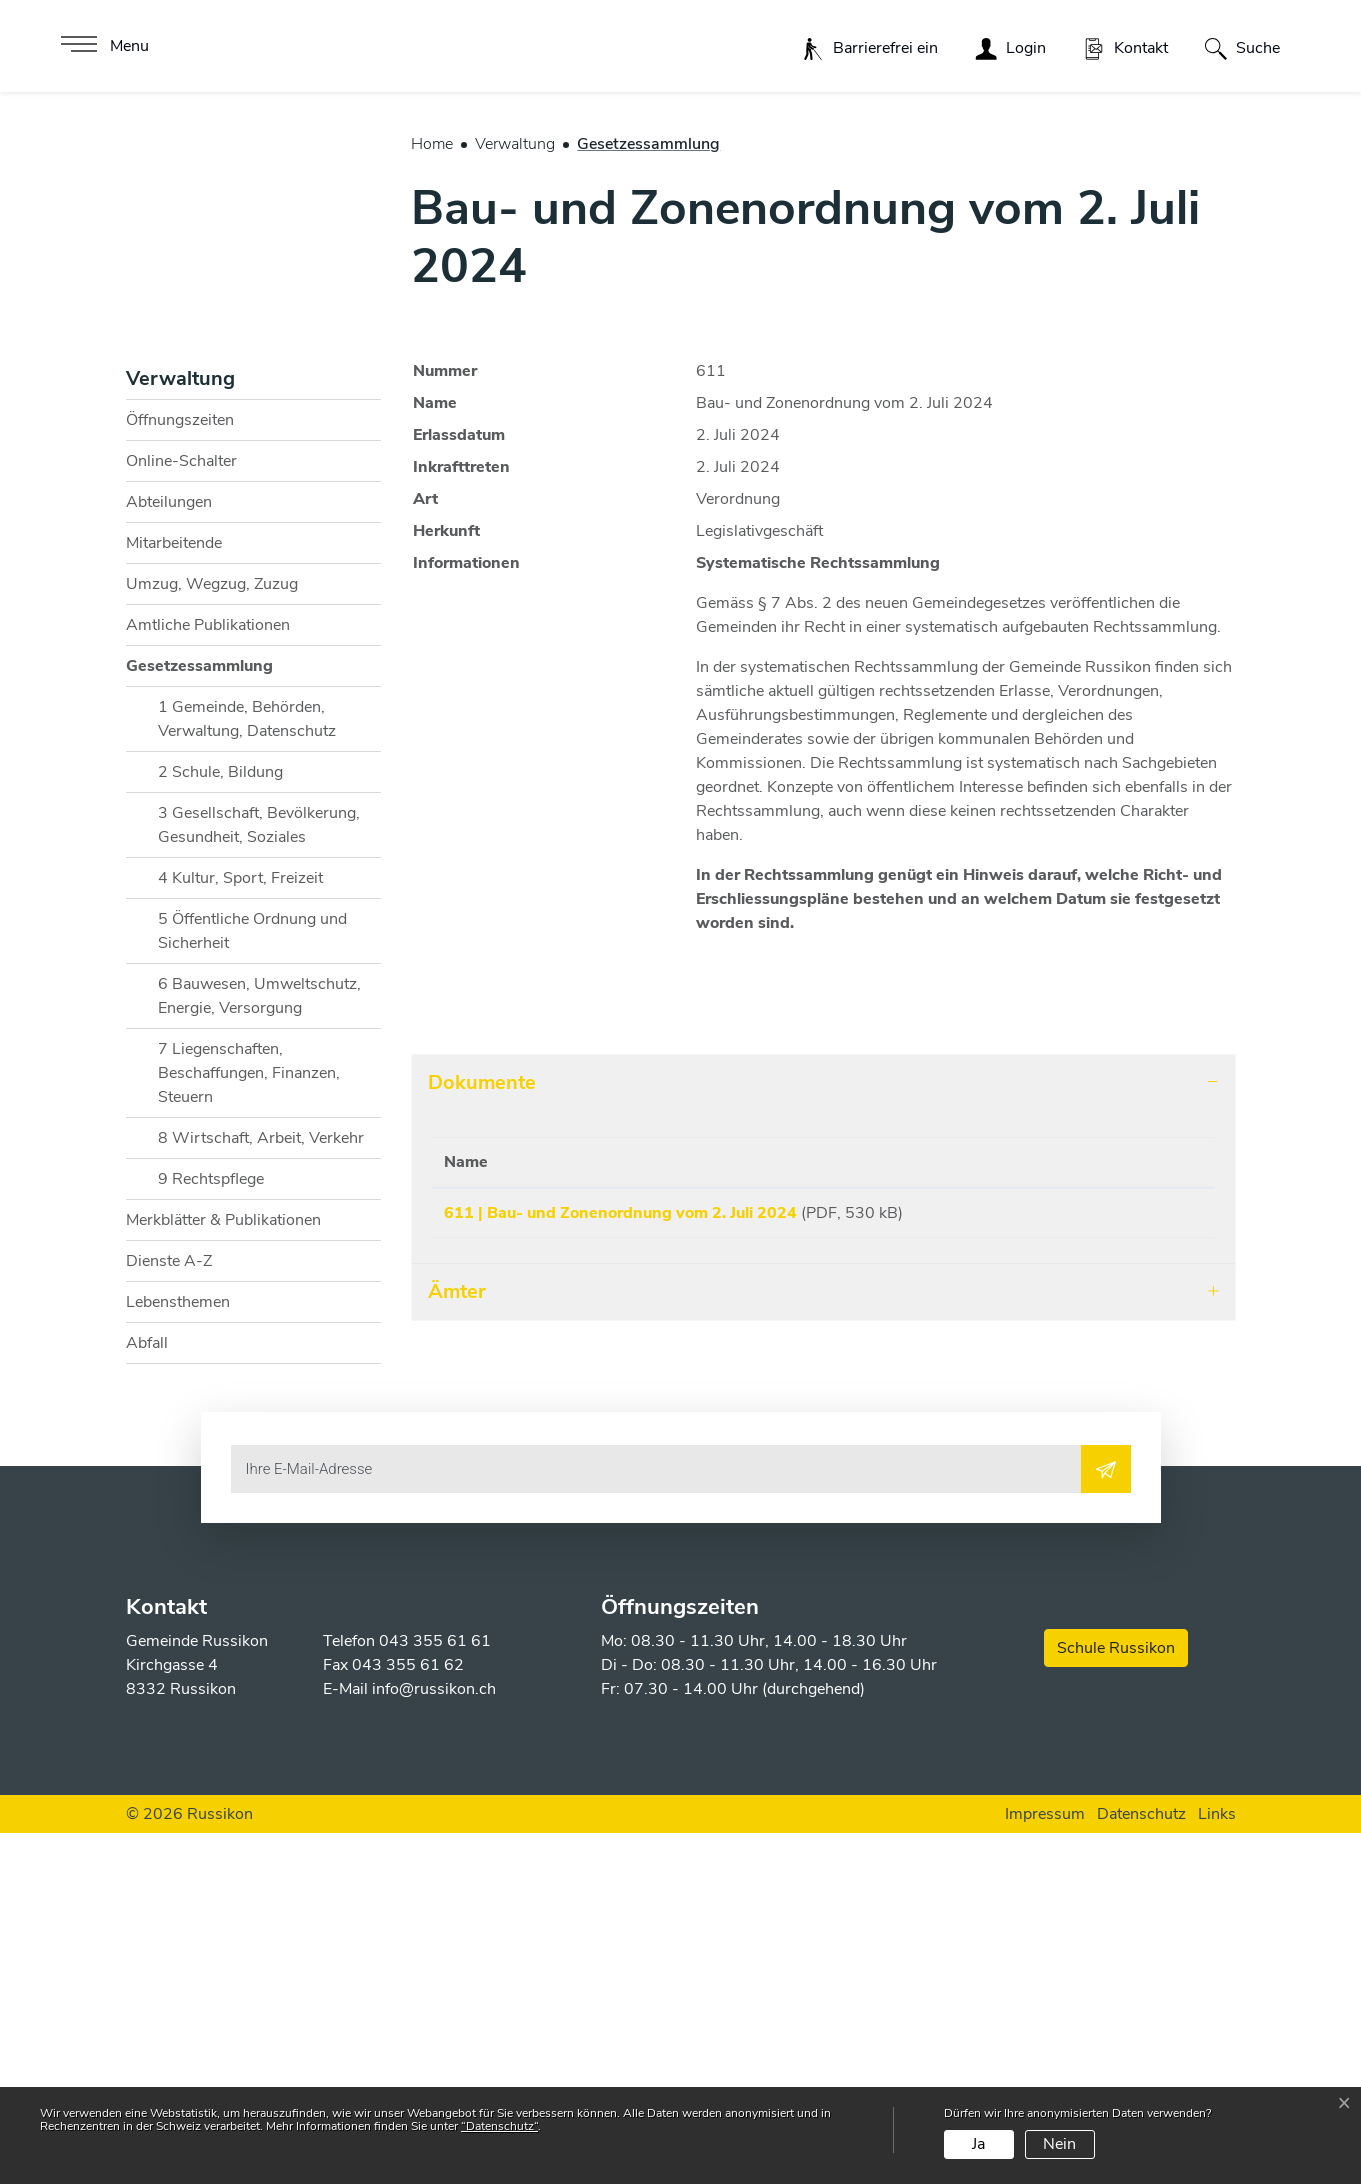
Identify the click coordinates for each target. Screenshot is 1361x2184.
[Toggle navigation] (102, 46)
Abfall (147, 1695)
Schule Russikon (1116, 1999)
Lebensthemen (178, 1654)
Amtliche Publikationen (208, 977)
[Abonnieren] (1106, 1821)
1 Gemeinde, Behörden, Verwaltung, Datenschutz (247, 1071)
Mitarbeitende (174, 895)
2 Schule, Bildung (220, 1124)
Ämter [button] (457, 1650)
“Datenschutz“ (499, 2126)
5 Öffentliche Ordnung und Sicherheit (252, 1283)
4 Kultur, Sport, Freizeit (240, 1230)
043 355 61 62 (408, 2016)
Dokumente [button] (482, 1434)
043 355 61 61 (435, 1992)
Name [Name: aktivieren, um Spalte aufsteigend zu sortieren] (466, 1514)
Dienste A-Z (169, 1613)
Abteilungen (169, 854)
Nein (1059, 2144)
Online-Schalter (181, 813)
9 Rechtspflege (211, 1531)
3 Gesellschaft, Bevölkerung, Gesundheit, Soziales (259, 1177)
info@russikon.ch (434, 2040)
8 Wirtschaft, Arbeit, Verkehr (261, 1490)
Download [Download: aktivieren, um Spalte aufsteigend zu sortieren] (1119, 1514)
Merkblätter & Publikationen (223, 1572)
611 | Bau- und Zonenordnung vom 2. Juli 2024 (620, 1565)
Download (1142, 1568)
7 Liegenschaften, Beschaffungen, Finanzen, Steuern (249, 1425)
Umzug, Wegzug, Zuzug (212, 936)
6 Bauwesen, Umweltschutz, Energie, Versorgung (259, 1348)
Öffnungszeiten (180, 772)
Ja (978, 2144)
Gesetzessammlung (199, 1022)
